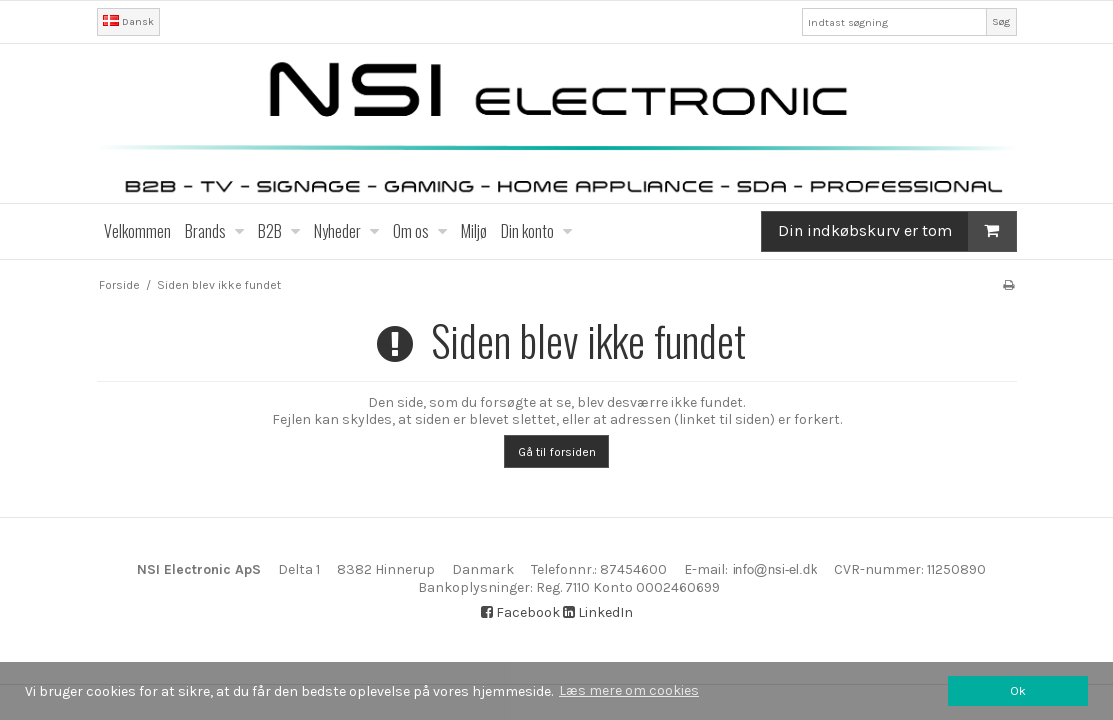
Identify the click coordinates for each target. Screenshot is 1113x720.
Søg (1001, 21)
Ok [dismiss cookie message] (1018, 690)
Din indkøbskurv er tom (897, 231)
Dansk (128, 21)
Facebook (520, 612)
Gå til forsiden (557, 452)
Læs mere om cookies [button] (629, 690)
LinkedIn (598, 612)
